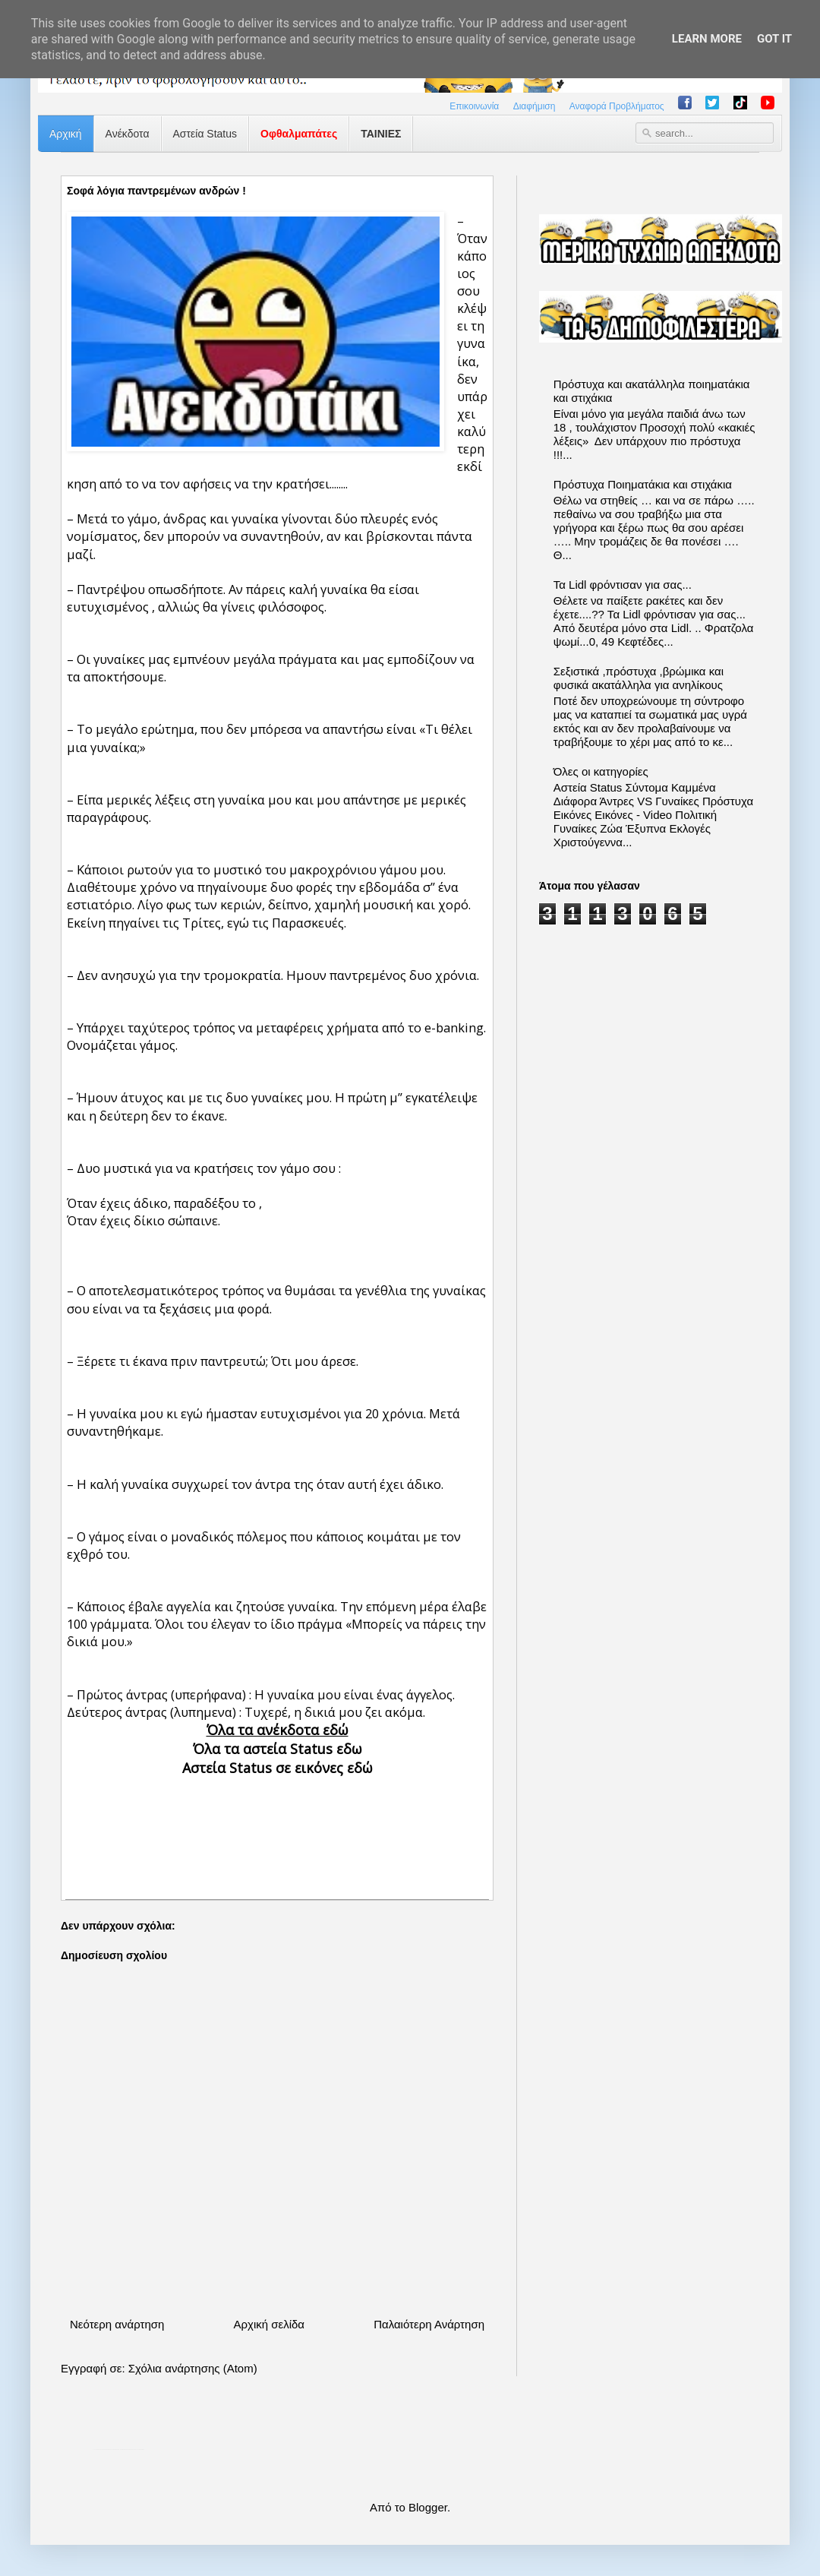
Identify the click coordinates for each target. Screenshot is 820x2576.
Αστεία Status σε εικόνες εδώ (277, 1768)
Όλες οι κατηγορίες (601, 771)
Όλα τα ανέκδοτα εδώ (277, 1730)
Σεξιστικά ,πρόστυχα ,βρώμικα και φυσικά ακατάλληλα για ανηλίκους (639, 678)
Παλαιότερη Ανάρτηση (429, 2324)
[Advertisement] (277, 1825)
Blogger (427, 2507)
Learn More (707, 39)
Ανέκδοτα (128, 134)
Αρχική (65, 134)
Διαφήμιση (534, 106)
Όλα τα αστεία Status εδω (277, 1749)
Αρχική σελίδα (268, 2324)
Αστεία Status (205, 134)
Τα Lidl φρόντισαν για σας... (623, 584)
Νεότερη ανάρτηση (117, 2324)
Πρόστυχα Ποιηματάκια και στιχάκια (643, 484)
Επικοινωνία (474, 106)
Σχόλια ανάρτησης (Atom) (192, 2368)
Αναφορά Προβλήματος (616, 106)
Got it (774, 39)
